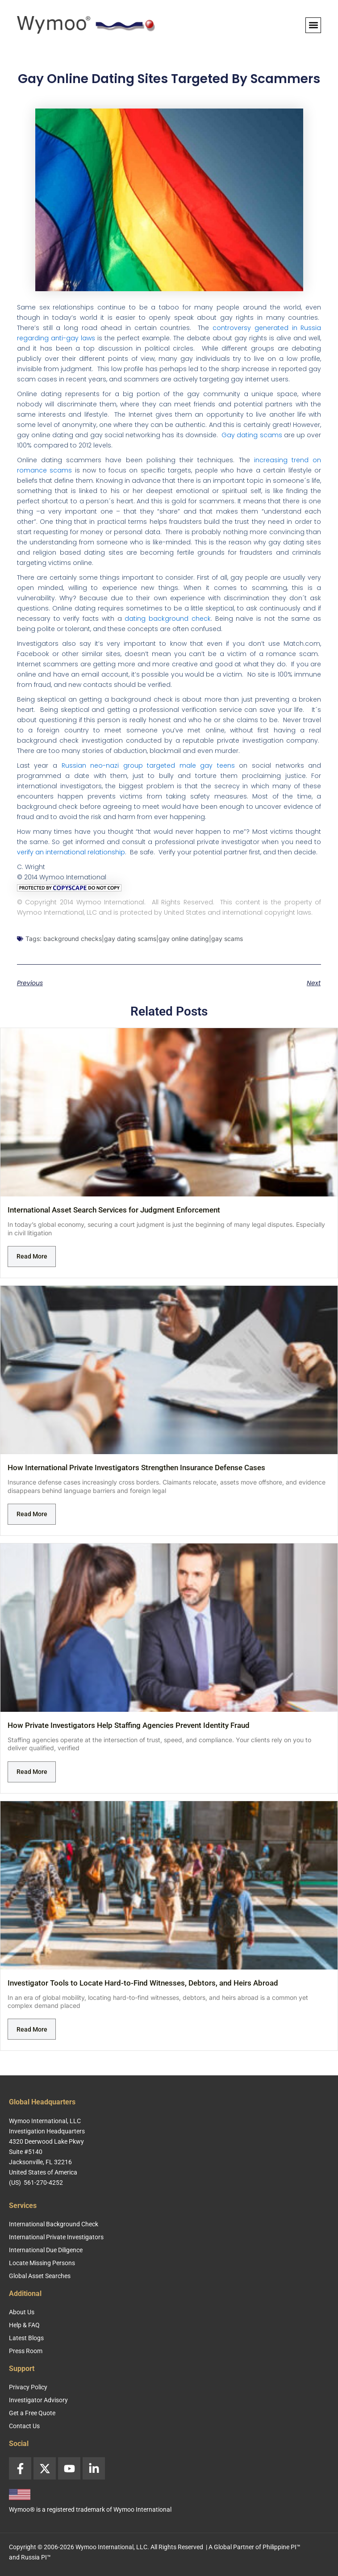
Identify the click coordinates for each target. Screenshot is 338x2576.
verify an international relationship (71, 852)
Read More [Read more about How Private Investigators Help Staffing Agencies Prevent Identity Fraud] (32, 1771)
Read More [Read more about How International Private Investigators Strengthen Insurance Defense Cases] (32, 1514)
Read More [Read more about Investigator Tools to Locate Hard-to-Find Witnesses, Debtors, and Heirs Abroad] (32, 2029)
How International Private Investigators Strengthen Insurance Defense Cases (136, 1467)
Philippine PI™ (281, 2547)
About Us (21, 2312)
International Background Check (53, 2224)
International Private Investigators (56, 2237)
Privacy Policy (28, 2387)
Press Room (25, 2350)
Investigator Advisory (38, 2400)
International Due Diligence (46, 2250)
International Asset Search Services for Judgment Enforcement (114, 1209)
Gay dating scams (251, 435)
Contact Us (24, 2426)
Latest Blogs (26, 2338)
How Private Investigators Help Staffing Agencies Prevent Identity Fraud (129, 1725)
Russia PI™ (36, 2557)
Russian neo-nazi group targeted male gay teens (148, 765)
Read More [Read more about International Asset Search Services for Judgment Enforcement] (32, 1256)
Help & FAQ (24, 2325)
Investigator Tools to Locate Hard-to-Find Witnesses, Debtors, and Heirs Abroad (143, 1982)
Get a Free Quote (32, 2413)
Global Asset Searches (40, 2275)
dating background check (168, 618)
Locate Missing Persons (42, 2263)
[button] (313, 25)
